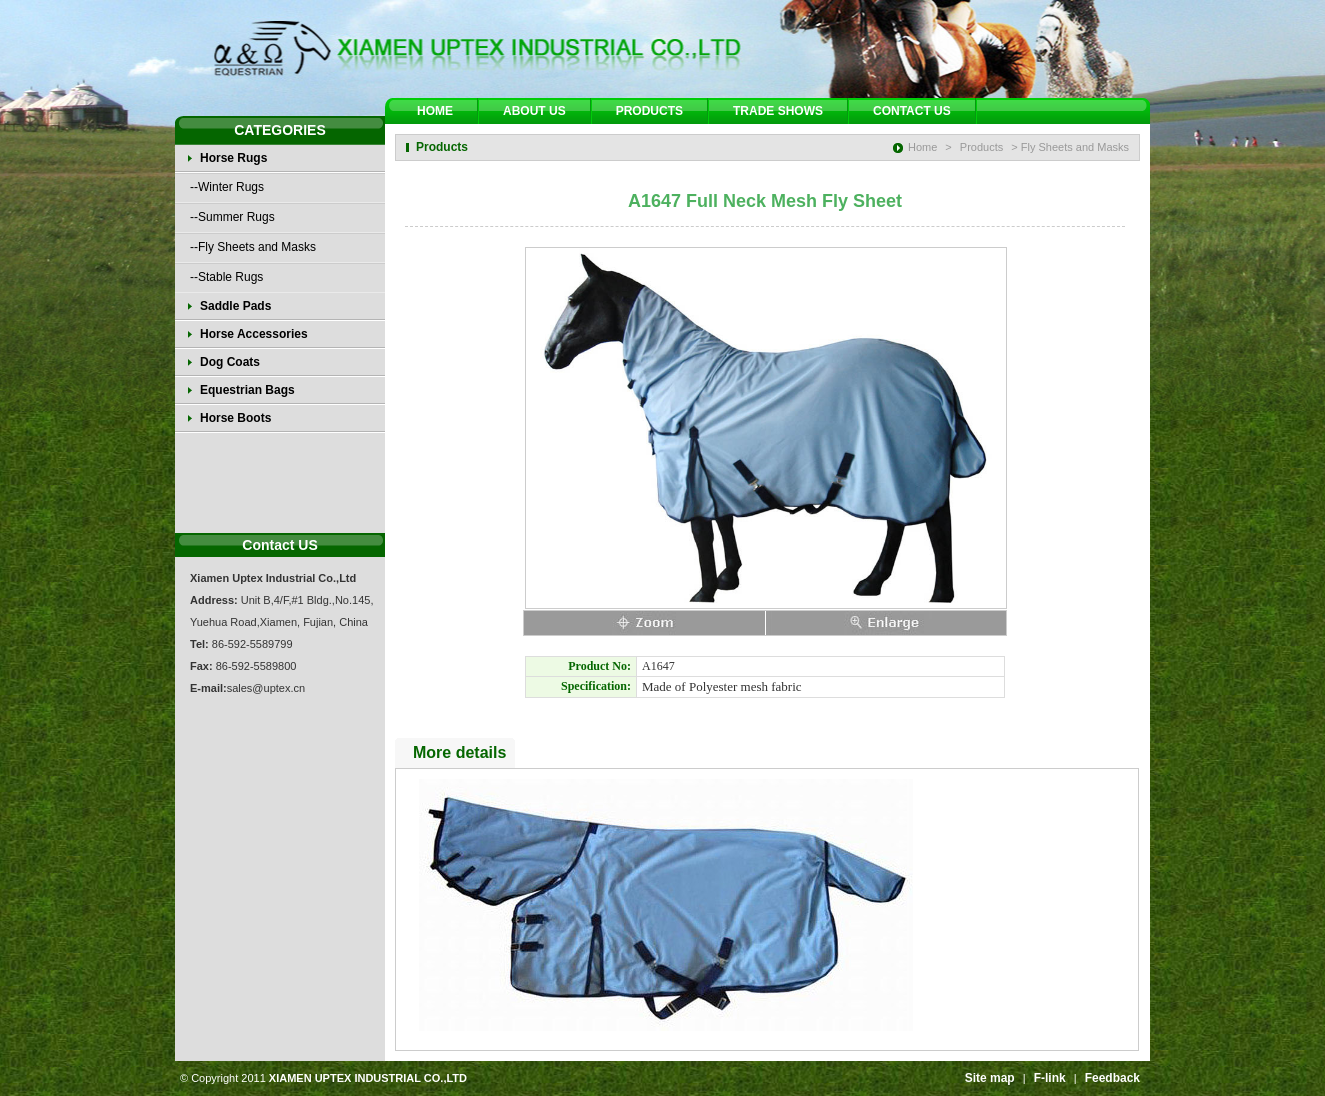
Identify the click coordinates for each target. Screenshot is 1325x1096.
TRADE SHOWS (778, 111)
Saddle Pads (235, 306)
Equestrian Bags (247, 390)
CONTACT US (912, 111)
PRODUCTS (649, 111)
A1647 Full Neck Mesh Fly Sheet (765, 201)
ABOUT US (534, 111)
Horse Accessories (254, 334)
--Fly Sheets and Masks (253, 247)
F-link (1050, 1078)
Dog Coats (230, 362)
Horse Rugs (233, 158)
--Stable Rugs (226, 277)
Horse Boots (235, 418)
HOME (435, 111)
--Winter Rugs (227, 187)
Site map (990, 1078)
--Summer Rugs (232, 217)
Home (922, 147)
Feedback (1112, 1078)
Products (981, 147)
